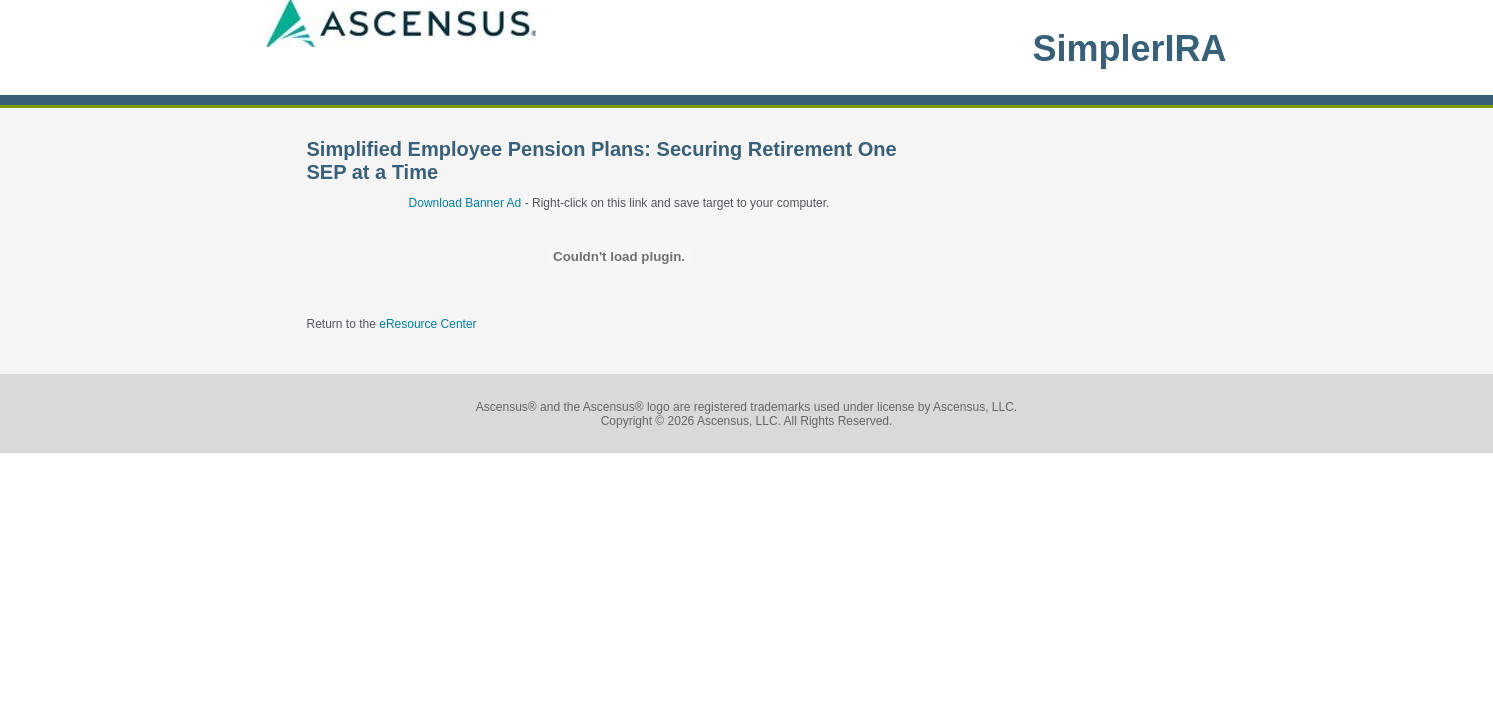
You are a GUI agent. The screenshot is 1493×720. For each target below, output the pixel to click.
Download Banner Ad (465, 203)
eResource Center (427, 324)
